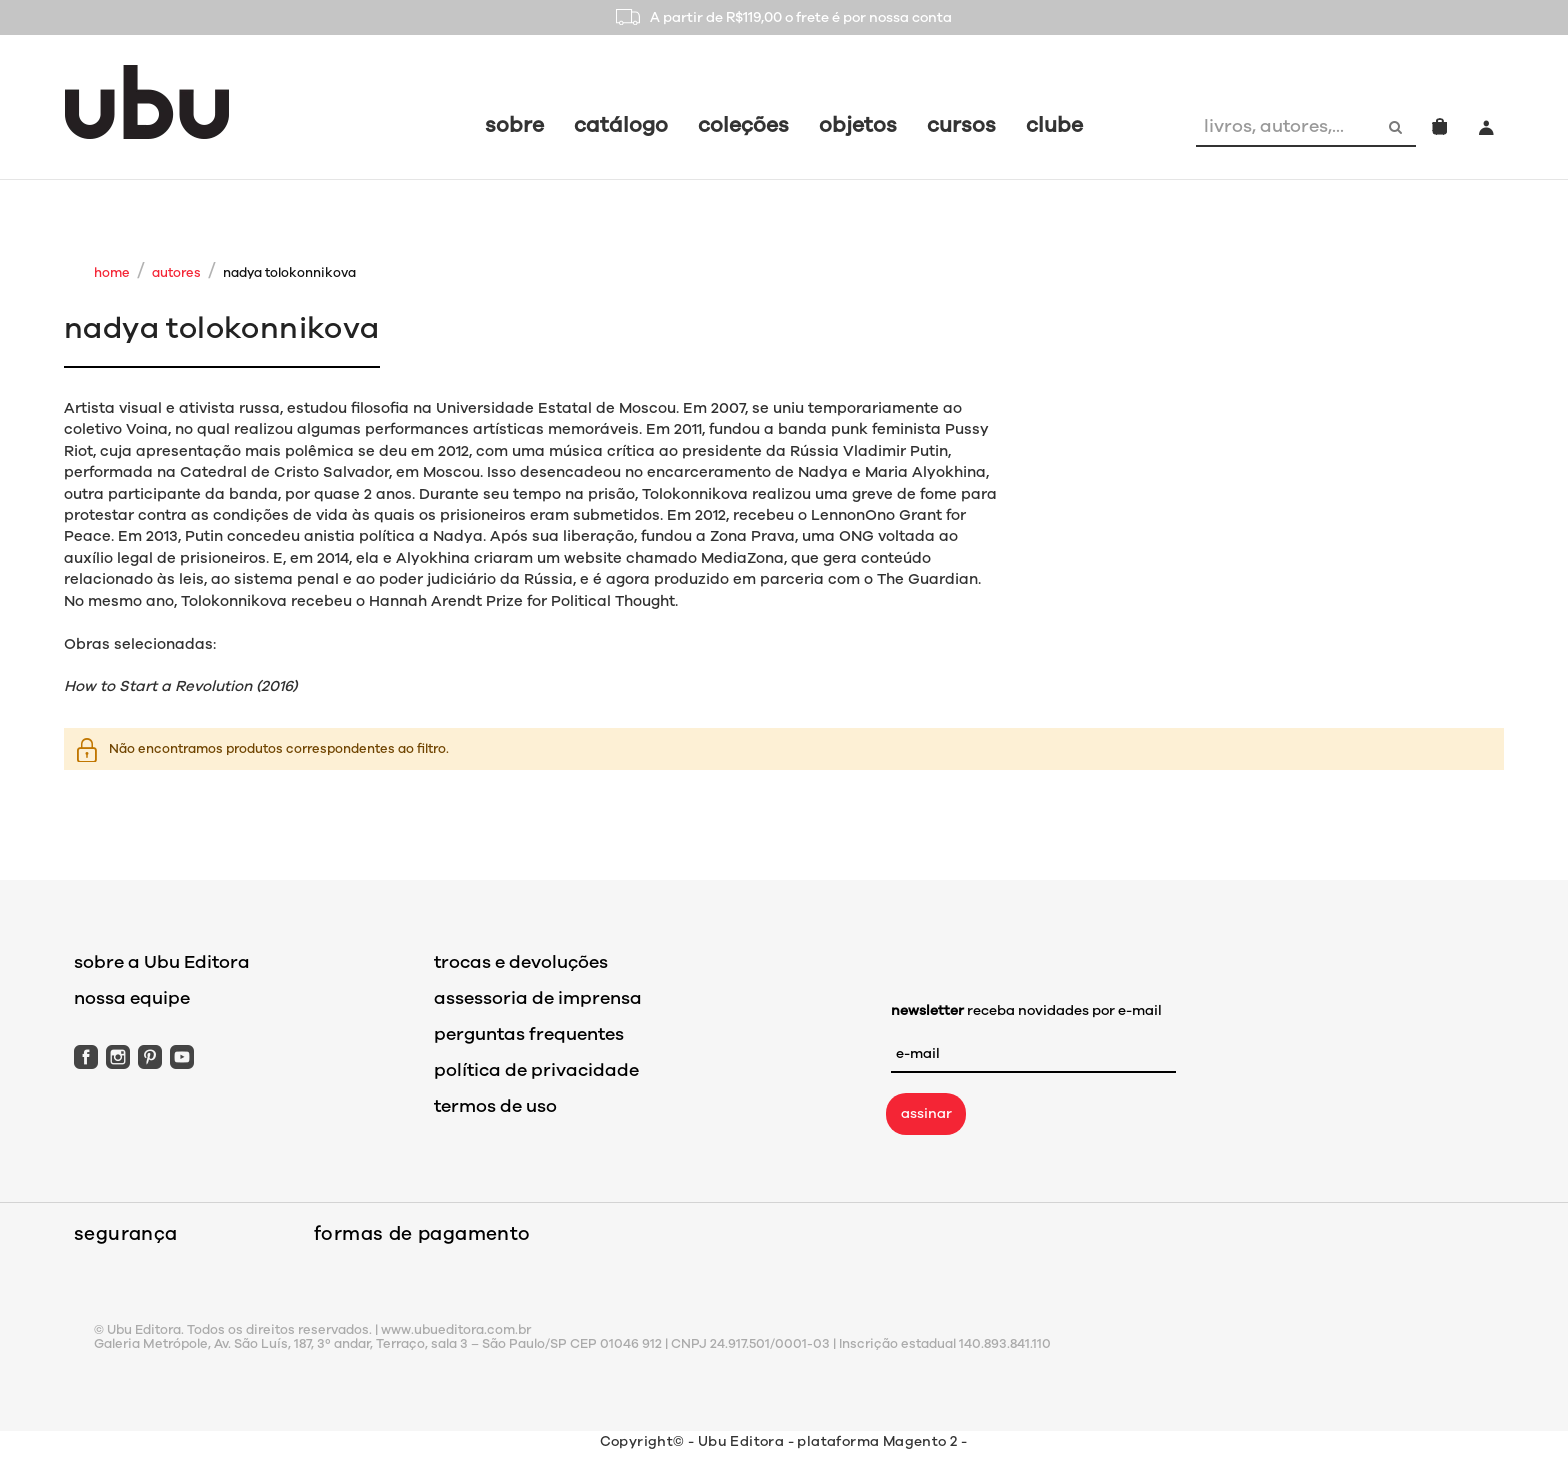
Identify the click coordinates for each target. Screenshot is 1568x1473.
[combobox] (1287, 126)
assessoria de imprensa (538, 998)
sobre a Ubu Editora (162, 962)
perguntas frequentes (529, 1034)
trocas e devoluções (521, 962)
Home (112, 273)
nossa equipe (132, 998)
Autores (176, 273)
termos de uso (495, 1106)
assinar (926, 1113)
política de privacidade (536, 1070)
